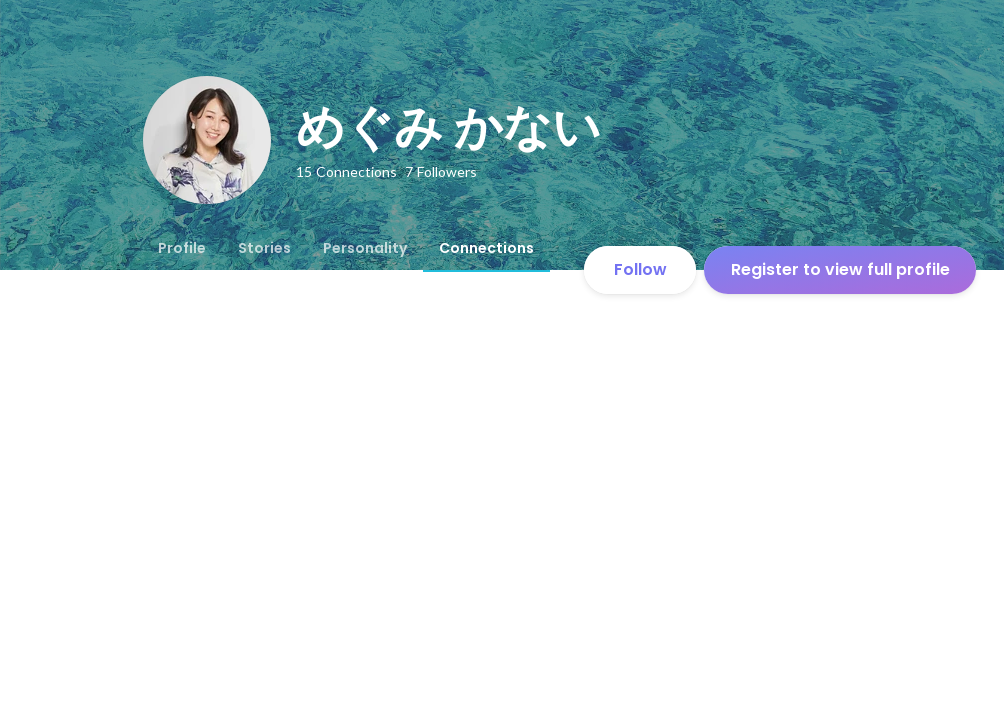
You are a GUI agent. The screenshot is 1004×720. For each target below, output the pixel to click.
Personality (365, 248)
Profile (182, 248)
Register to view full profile (840, 269)
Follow (640, 269)
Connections (486, 248)
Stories (264, 248)
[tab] (182, 248)
